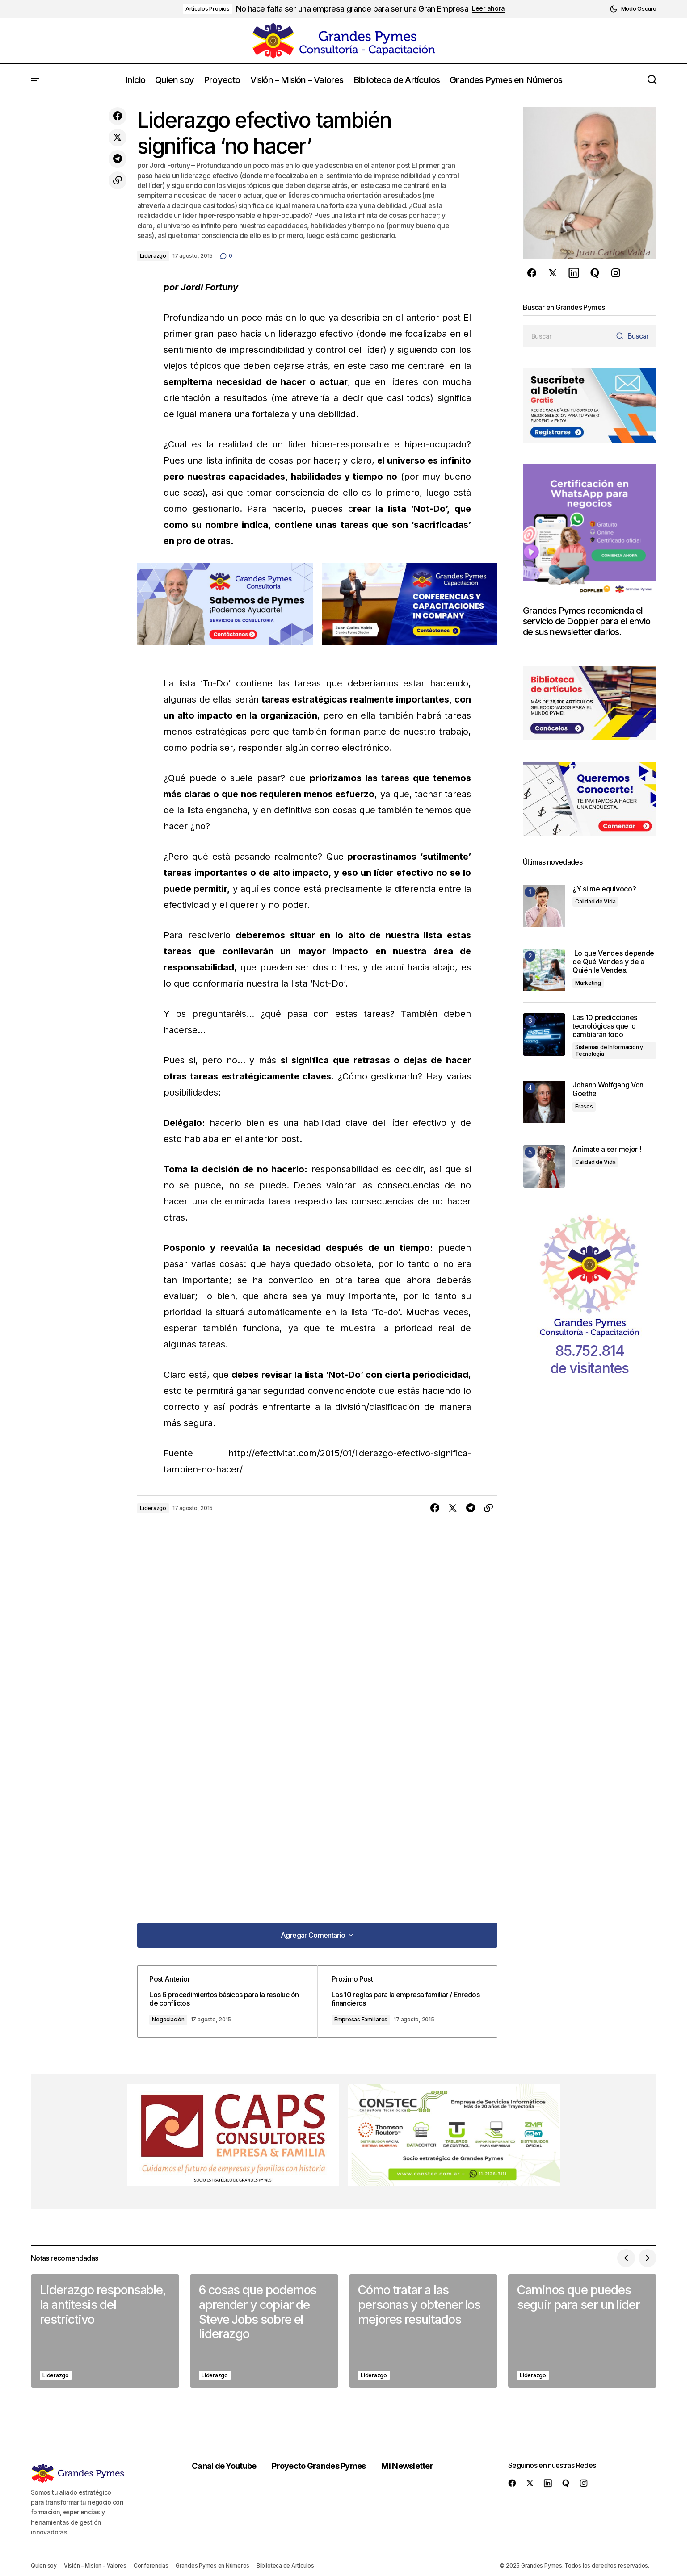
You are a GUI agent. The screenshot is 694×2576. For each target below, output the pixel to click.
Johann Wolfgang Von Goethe (608, 1089)
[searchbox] (566, 336)
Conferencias (151, 2565)
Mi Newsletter (410, 2466)
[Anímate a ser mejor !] (544, 1166)
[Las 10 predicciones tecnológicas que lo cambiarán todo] (544, 1034)
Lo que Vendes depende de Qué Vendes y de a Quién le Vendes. (613, 961)
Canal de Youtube (226, 2466)
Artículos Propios (207, 8)
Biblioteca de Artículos (285, 2565)
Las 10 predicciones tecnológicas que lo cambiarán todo (604, 1026)
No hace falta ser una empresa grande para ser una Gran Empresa (352, 8)
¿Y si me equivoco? (604, 889)
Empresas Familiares (364, 2019)
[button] (633, 9)
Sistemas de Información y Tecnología (609, 1050)
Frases (584, 1106)
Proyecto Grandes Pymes (321, 2466)
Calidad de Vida (595, 901)
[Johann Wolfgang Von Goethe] (544, 1102)
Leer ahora (488, 8)
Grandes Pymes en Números (212, 2565)
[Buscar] (633, 336)
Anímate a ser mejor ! (606, 1149)
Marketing (588, 982)
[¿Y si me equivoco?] (544, 906)
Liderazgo (153, 255)
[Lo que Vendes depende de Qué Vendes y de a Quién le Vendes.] (544, 970)
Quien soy (44, 2565)
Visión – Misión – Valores (95, 2565)
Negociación (174, 2019)
